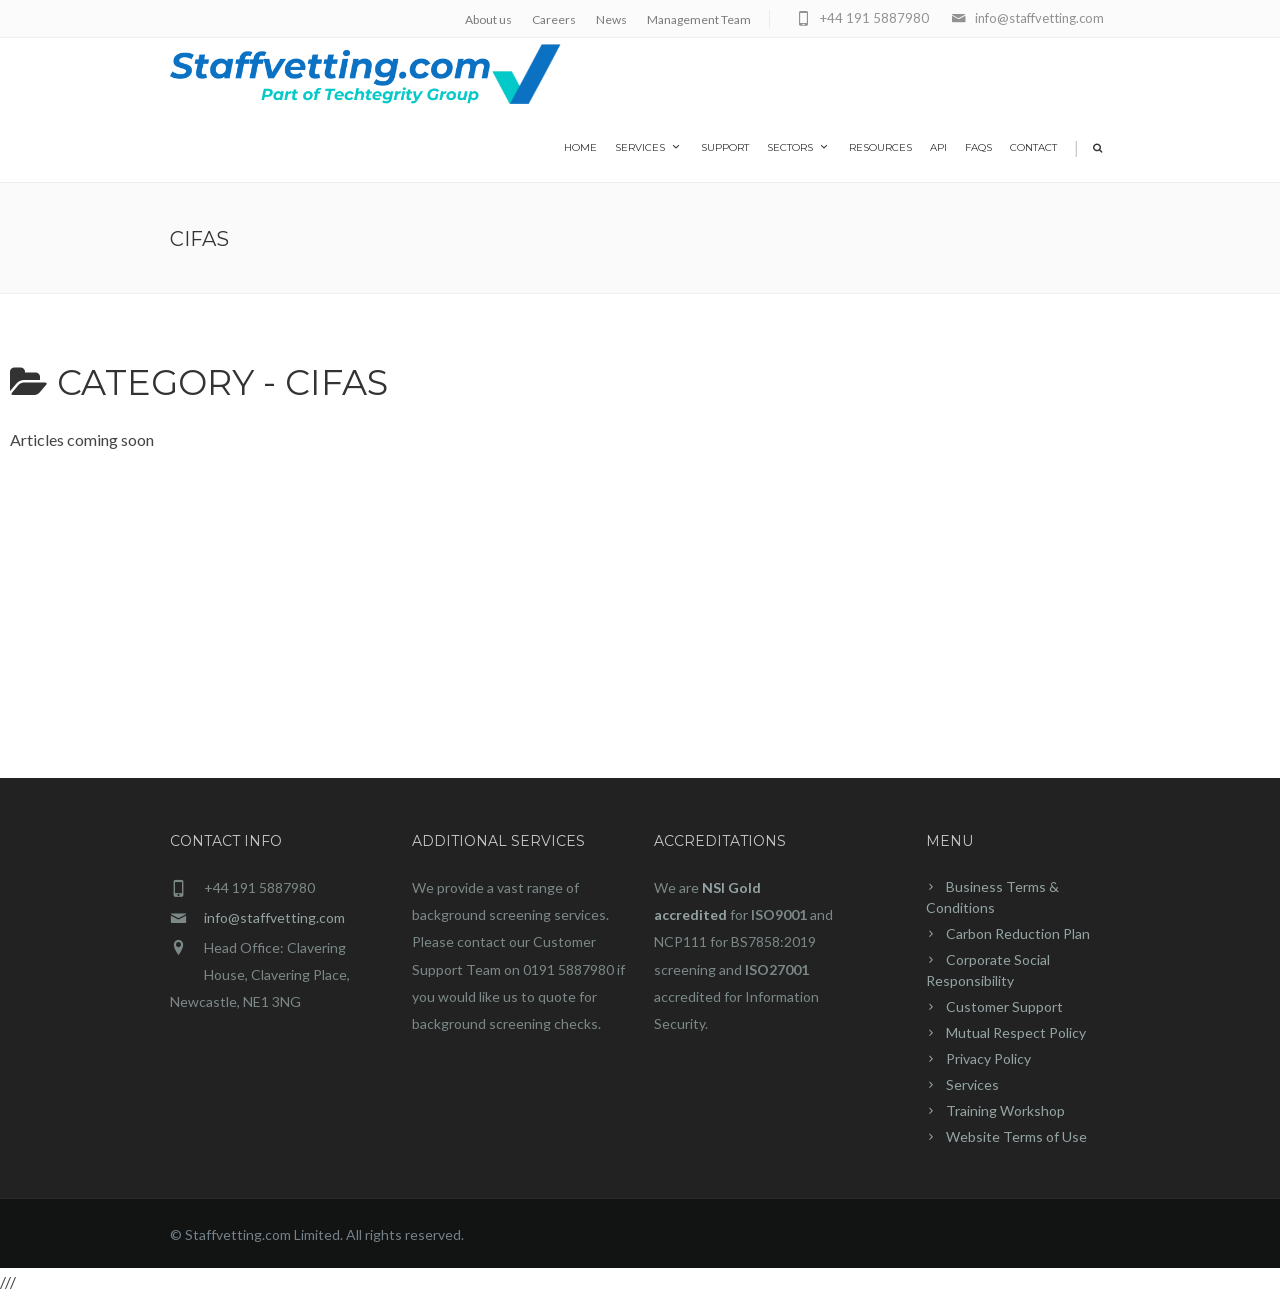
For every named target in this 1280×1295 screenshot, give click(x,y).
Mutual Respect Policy (1016, 1032)
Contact (1033, 147)
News (611, 19)
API (938, 147)
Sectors (799, 147)
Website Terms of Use (1016, 1136)
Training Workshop (1005, 1110)
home (580, 147)
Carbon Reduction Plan (1018, 933)
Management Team (699, 19)
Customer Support (1004, 1006)
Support (725, 147)
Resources (880, 147)
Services (649, 147)
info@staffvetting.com (274, 917)
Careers (554, 19)
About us (488, 19)
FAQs (978, 147)
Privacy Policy (988, 1058)
